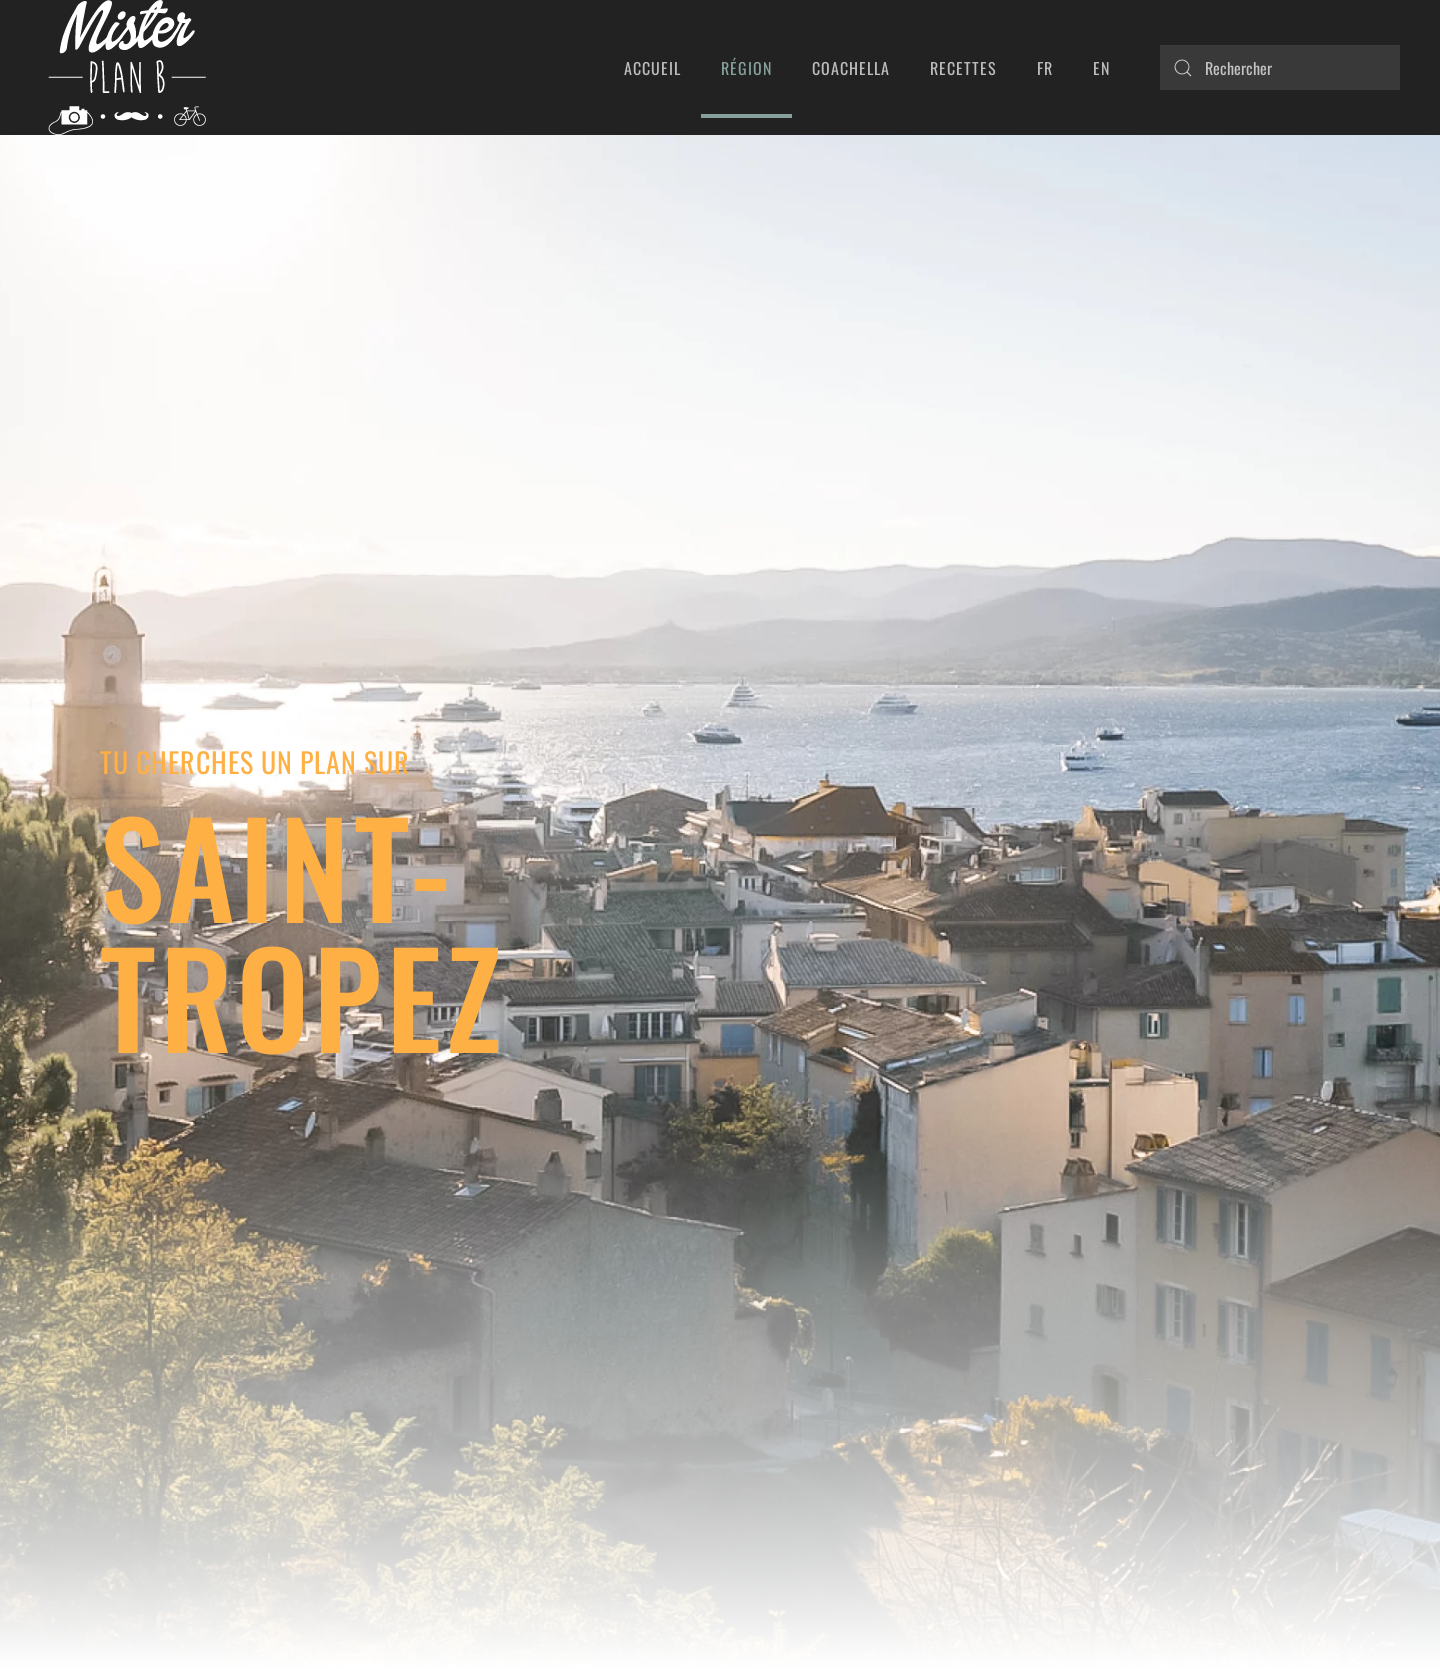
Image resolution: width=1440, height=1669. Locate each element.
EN (1101, 68)
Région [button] (746, 68)
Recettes (963, 68)
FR (1045, 68)
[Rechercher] (1280, 67)
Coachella (851, 68)
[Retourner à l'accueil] (126, 67)
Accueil (652, 68)
